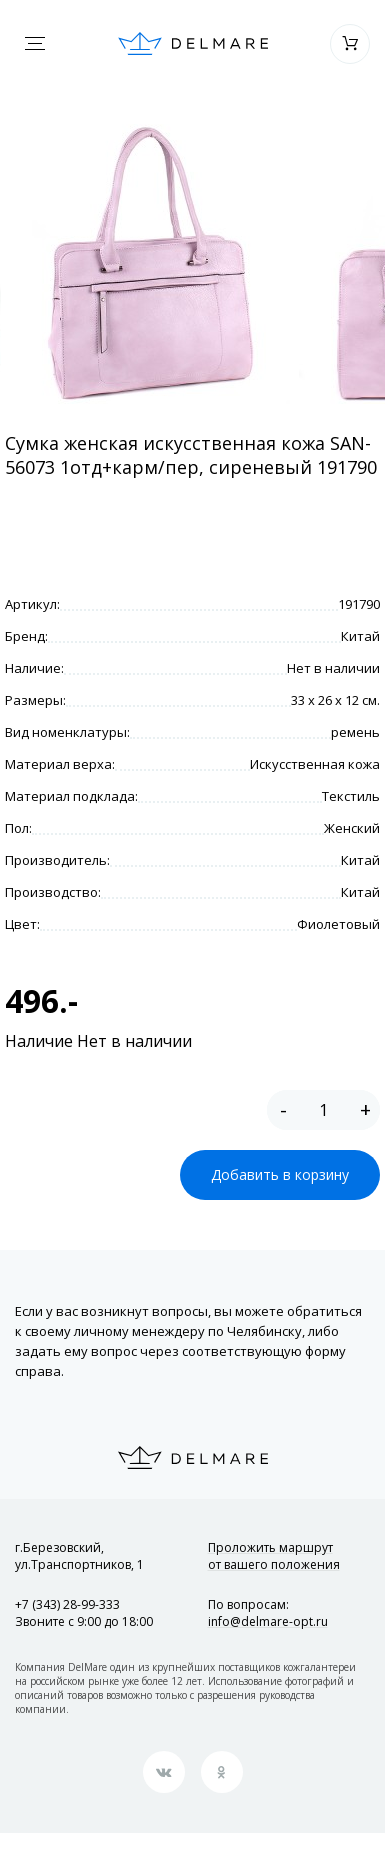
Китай (360, 636)
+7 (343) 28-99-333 (67, 1604)
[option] (149, 264)
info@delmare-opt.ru (268, 1621)
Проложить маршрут (274, 1556)
